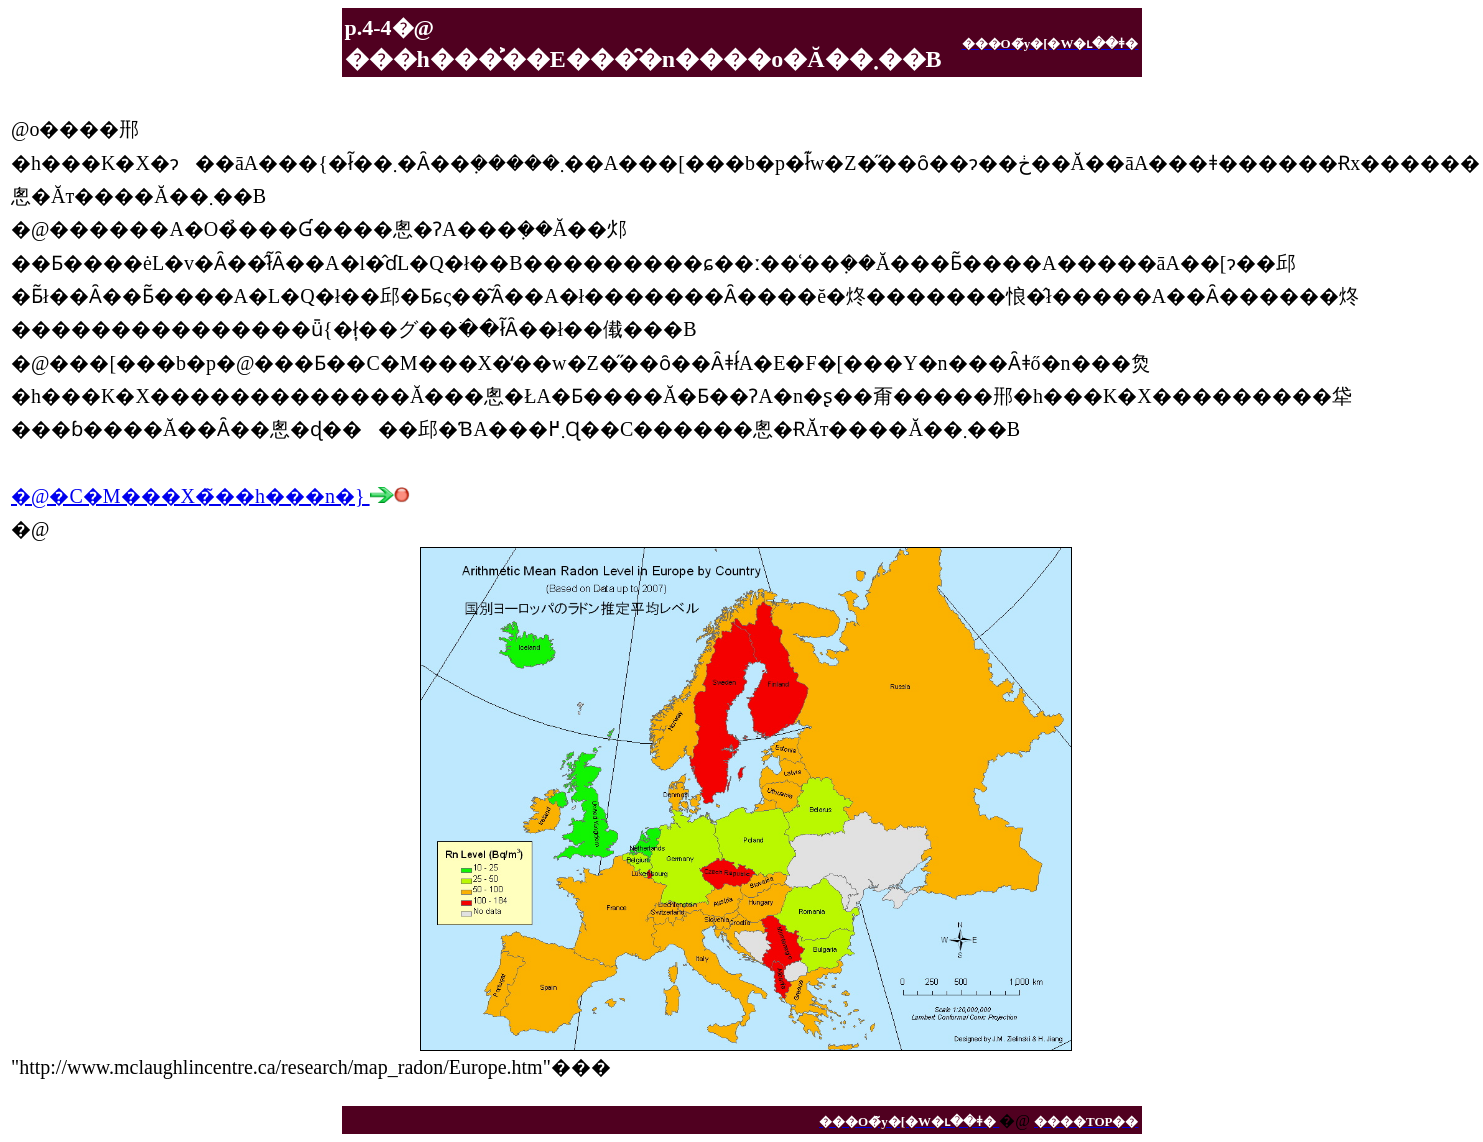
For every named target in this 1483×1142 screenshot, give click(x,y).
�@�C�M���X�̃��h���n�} (210, 496)
